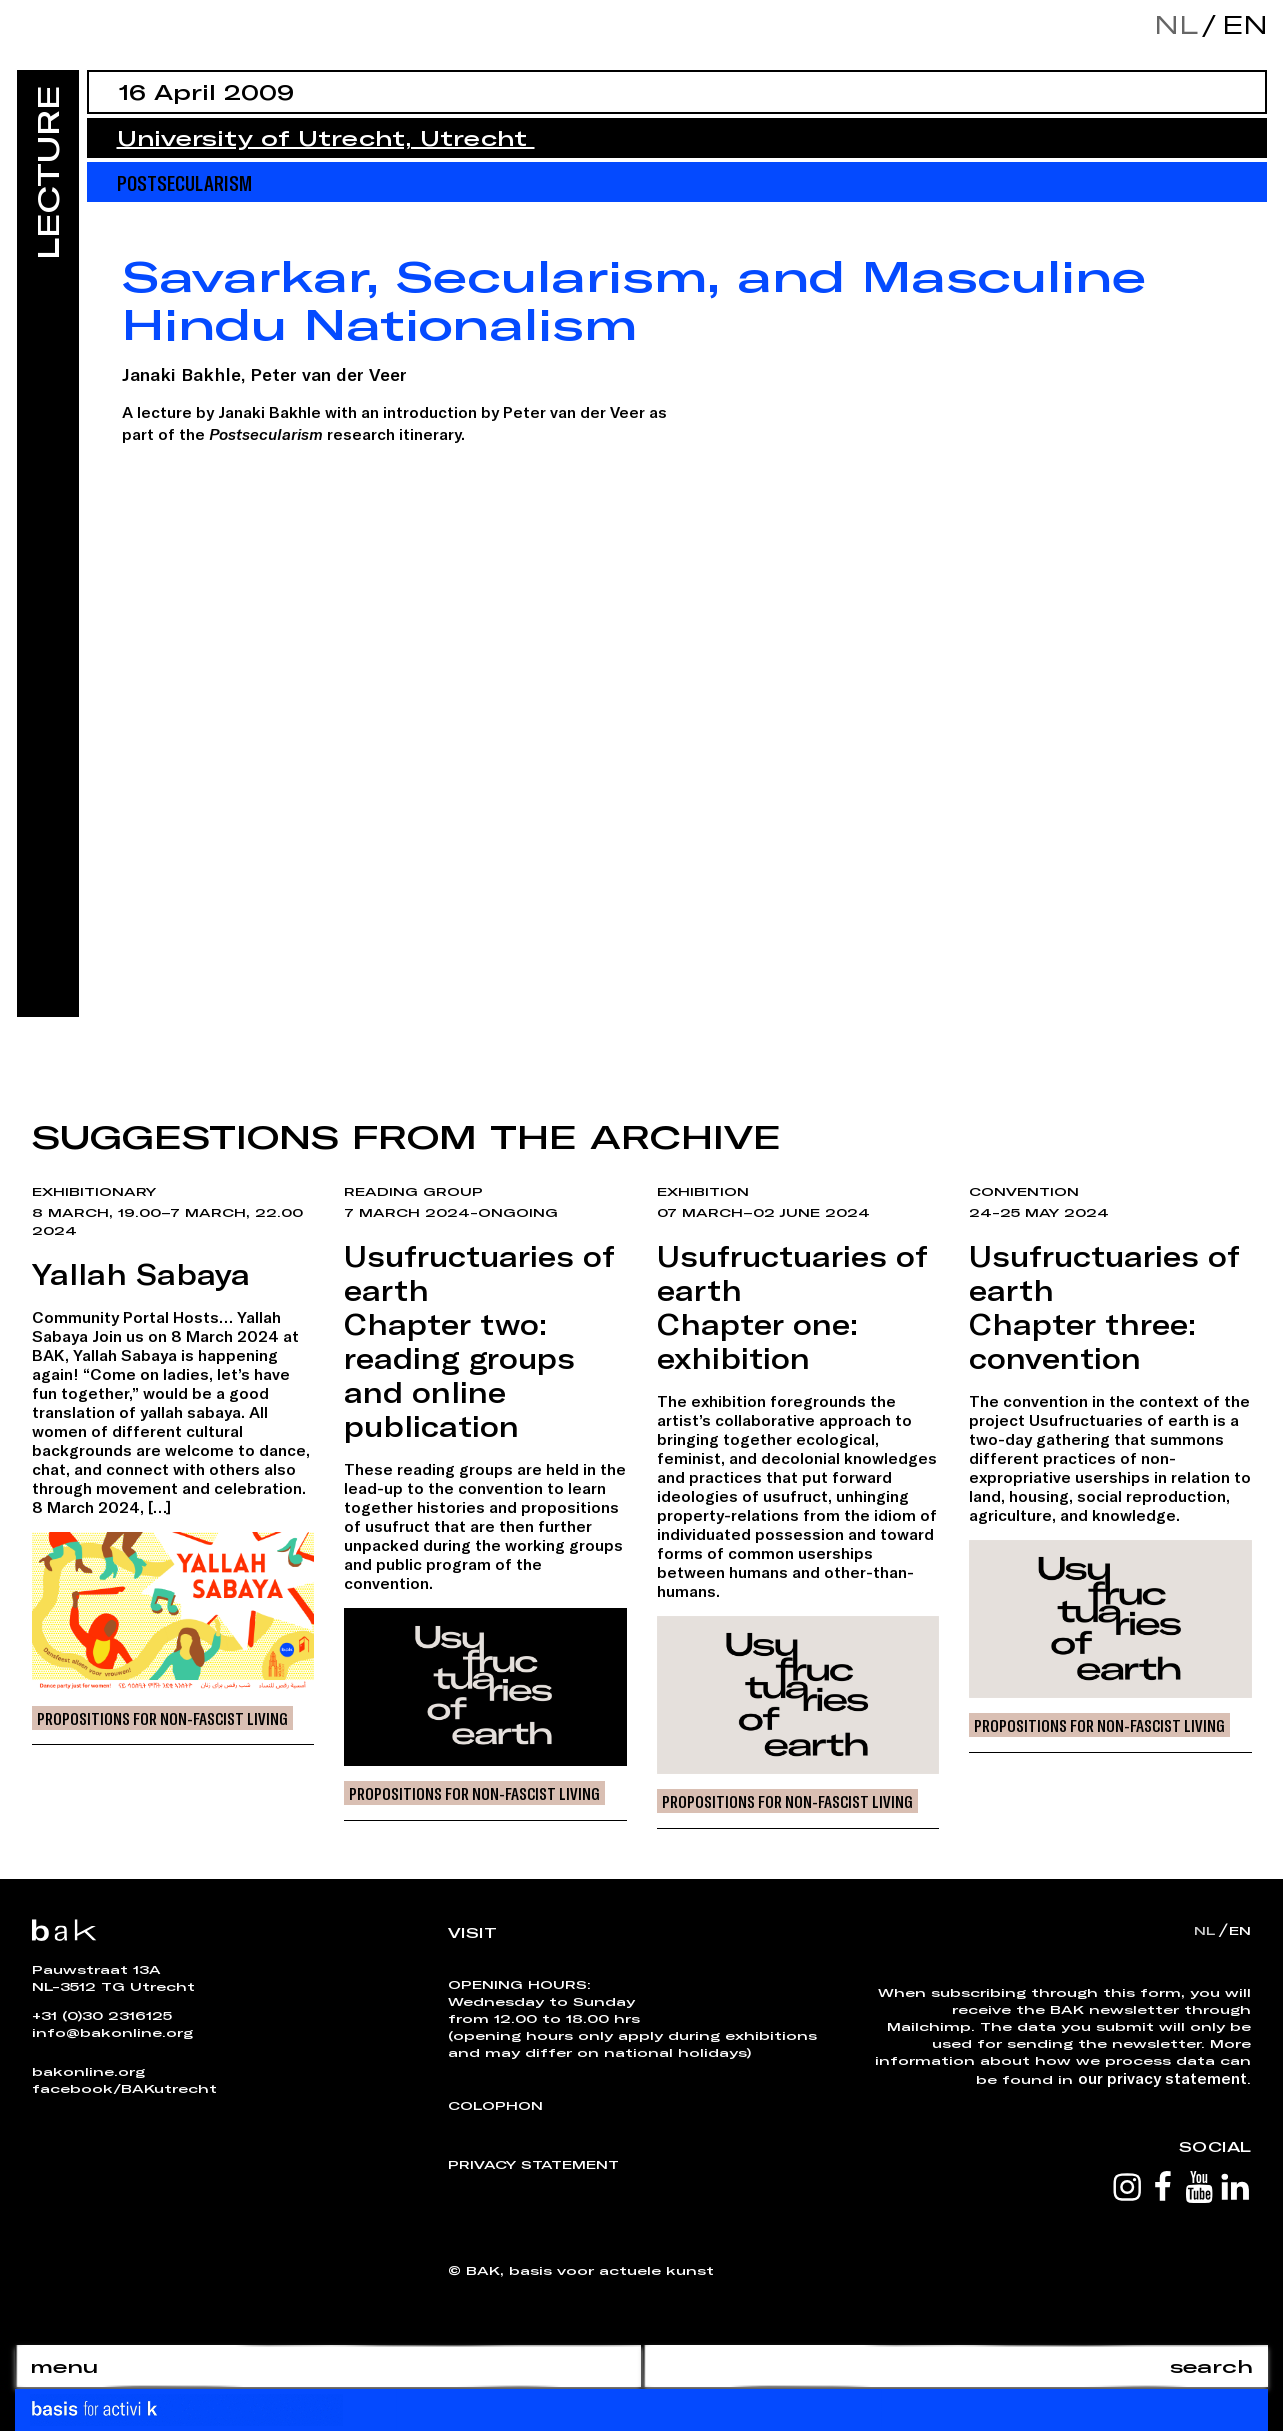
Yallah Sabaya (141, 1274)
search (1211, 2366)
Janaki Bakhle (181, 374)
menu (64, 2366)
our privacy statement (1162, 2077)
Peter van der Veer (328, 374)
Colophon (495, 2105)
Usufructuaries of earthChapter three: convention (1104, 1307)
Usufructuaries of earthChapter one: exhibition (792, 1307)
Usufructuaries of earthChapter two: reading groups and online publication (479, 1341)
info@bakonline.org (112, 2032)
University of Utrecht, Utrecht (326, 138)
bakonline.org (88, 2071)
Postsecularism (184, 182)
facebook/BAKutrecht (124, 2088)
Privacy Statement (533, 2164)
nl (1176, 24)
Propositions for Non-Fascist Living (162, 1718)
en (1240, 24)
